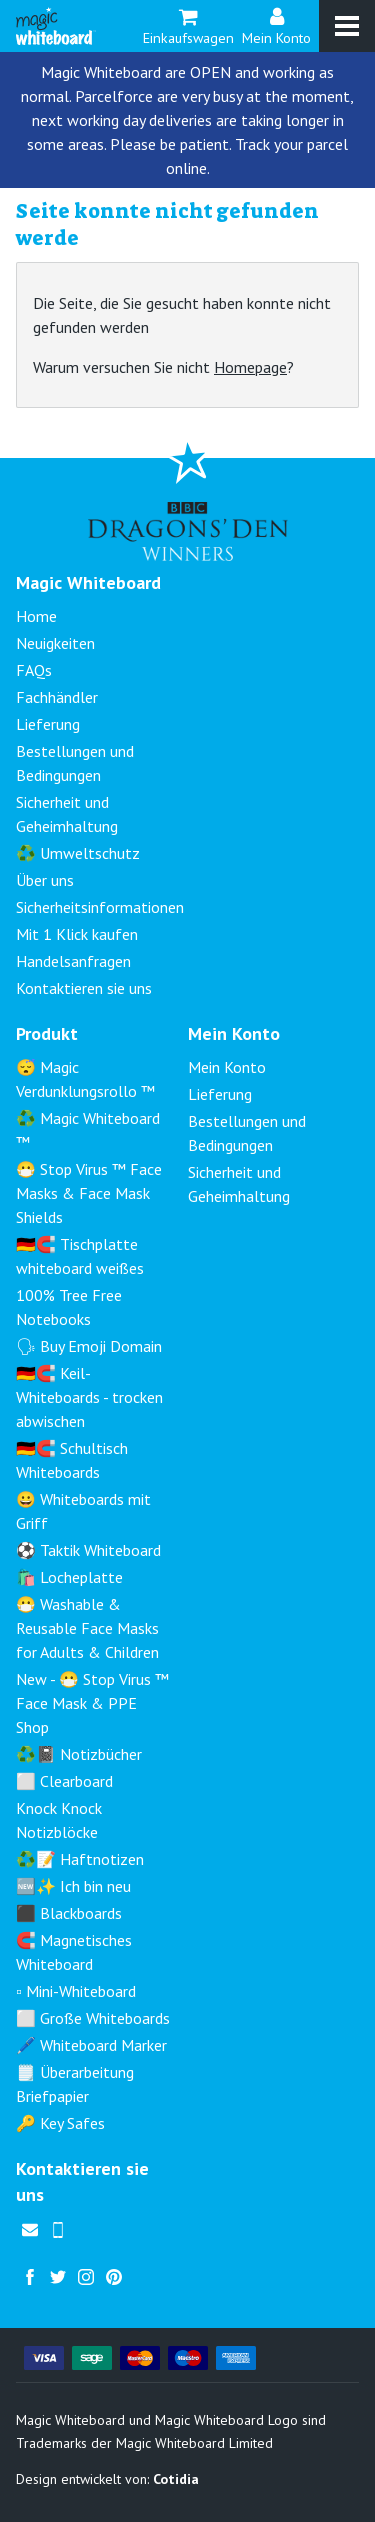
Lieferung (48, 724)
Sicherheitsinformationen (100, 907)
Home (36, 616)
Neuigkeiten (55, 643)
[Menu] (347, 26)
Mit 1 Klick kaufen (77, 934)
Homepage (250, 367)
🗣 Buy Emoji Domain (89, 1346)
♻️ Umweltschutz (78, 853)
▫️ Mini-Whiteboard (76, 1991)
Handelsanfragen (73, 961)
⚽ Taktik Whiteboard (88, 1550)
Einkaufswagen (188, 24)
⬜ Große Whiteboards (93, 2018)
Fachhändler (57, 697)
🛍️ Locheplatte (69, 1577)
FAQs (34, 670)
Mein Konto (276, 24)
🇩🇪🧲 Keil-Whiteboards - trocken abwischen (89, 1397)
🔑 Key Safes (60, 2123)
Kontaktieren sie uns (84, 988)
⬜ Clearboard (64, 1781)
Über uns (45, 880)
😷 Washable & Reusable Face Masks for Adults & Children (87, 1628)
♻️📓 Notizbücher (79, 1754)
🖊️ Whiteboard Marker (91, 2045)
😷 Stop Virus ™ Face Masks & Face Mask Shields (89, 1193)
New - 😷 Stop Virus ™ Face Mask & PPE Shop (92, 1703)
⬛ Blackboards (69, 1913)
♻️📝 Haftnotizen (80, 1859)
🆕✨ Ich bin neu (73, 1886)
